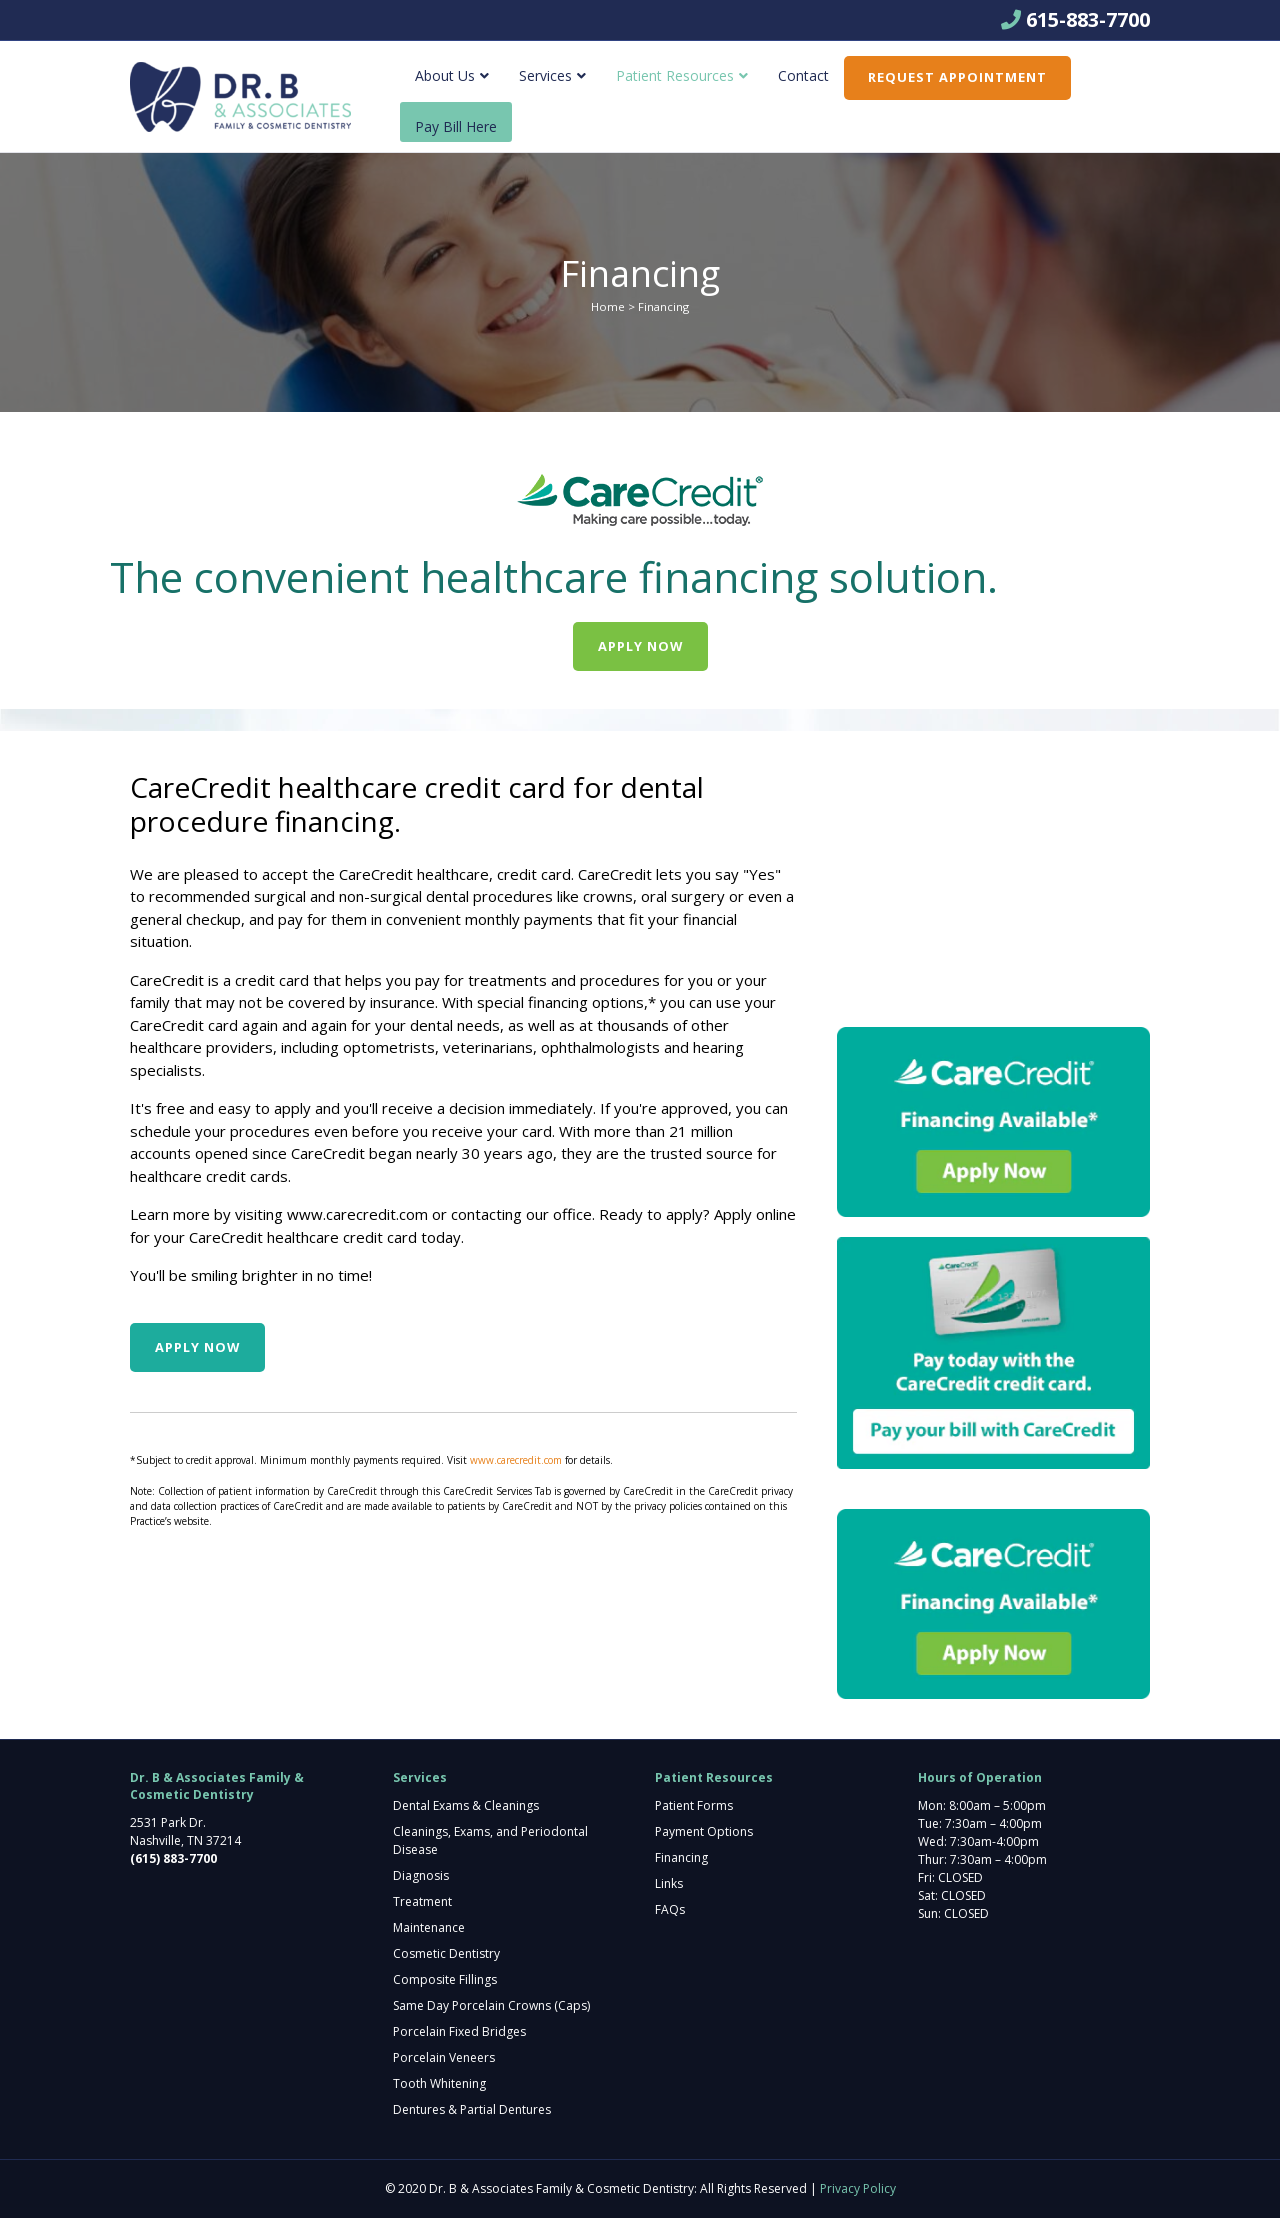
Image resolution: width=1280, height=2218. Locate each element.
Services (545, 75)
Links (669, 1883)
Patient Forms (694, 1805)
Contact (803, 75)
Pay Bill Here (456, 126)
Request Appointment (957, 77)
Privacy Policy (858, 2188)
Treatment (422, 1901)
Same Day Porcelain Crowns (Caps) (491, 2005)
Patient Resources (675, 75)
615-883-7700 (1088, 19)
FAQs (670, 1909)
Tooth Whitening (439, 2083)
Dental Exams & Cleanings (466, 1805)
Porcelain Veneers (444, 2057)
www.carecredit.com (357, 1214)
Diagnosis (421, 1875)
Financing (681, 1857)
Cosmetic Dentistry (446, 1953)
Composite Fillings (445, 1979)
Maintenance (429, 1927)
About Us (445, 75)
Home (608, 306)
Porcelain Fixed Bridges (459, 2031)
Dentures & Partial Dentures (472, 2109)
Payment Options (704, 1831)
